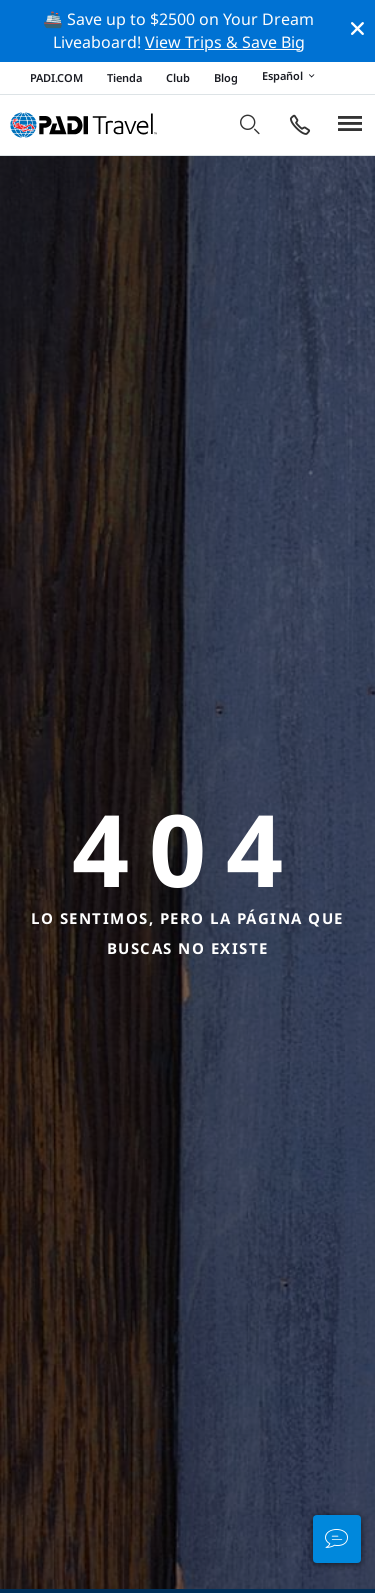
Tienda (124, 77)
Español (291, 77)
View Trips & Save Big (225, 42)
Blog (226, 77)
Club (178, 77)
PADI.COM (56, 77)
